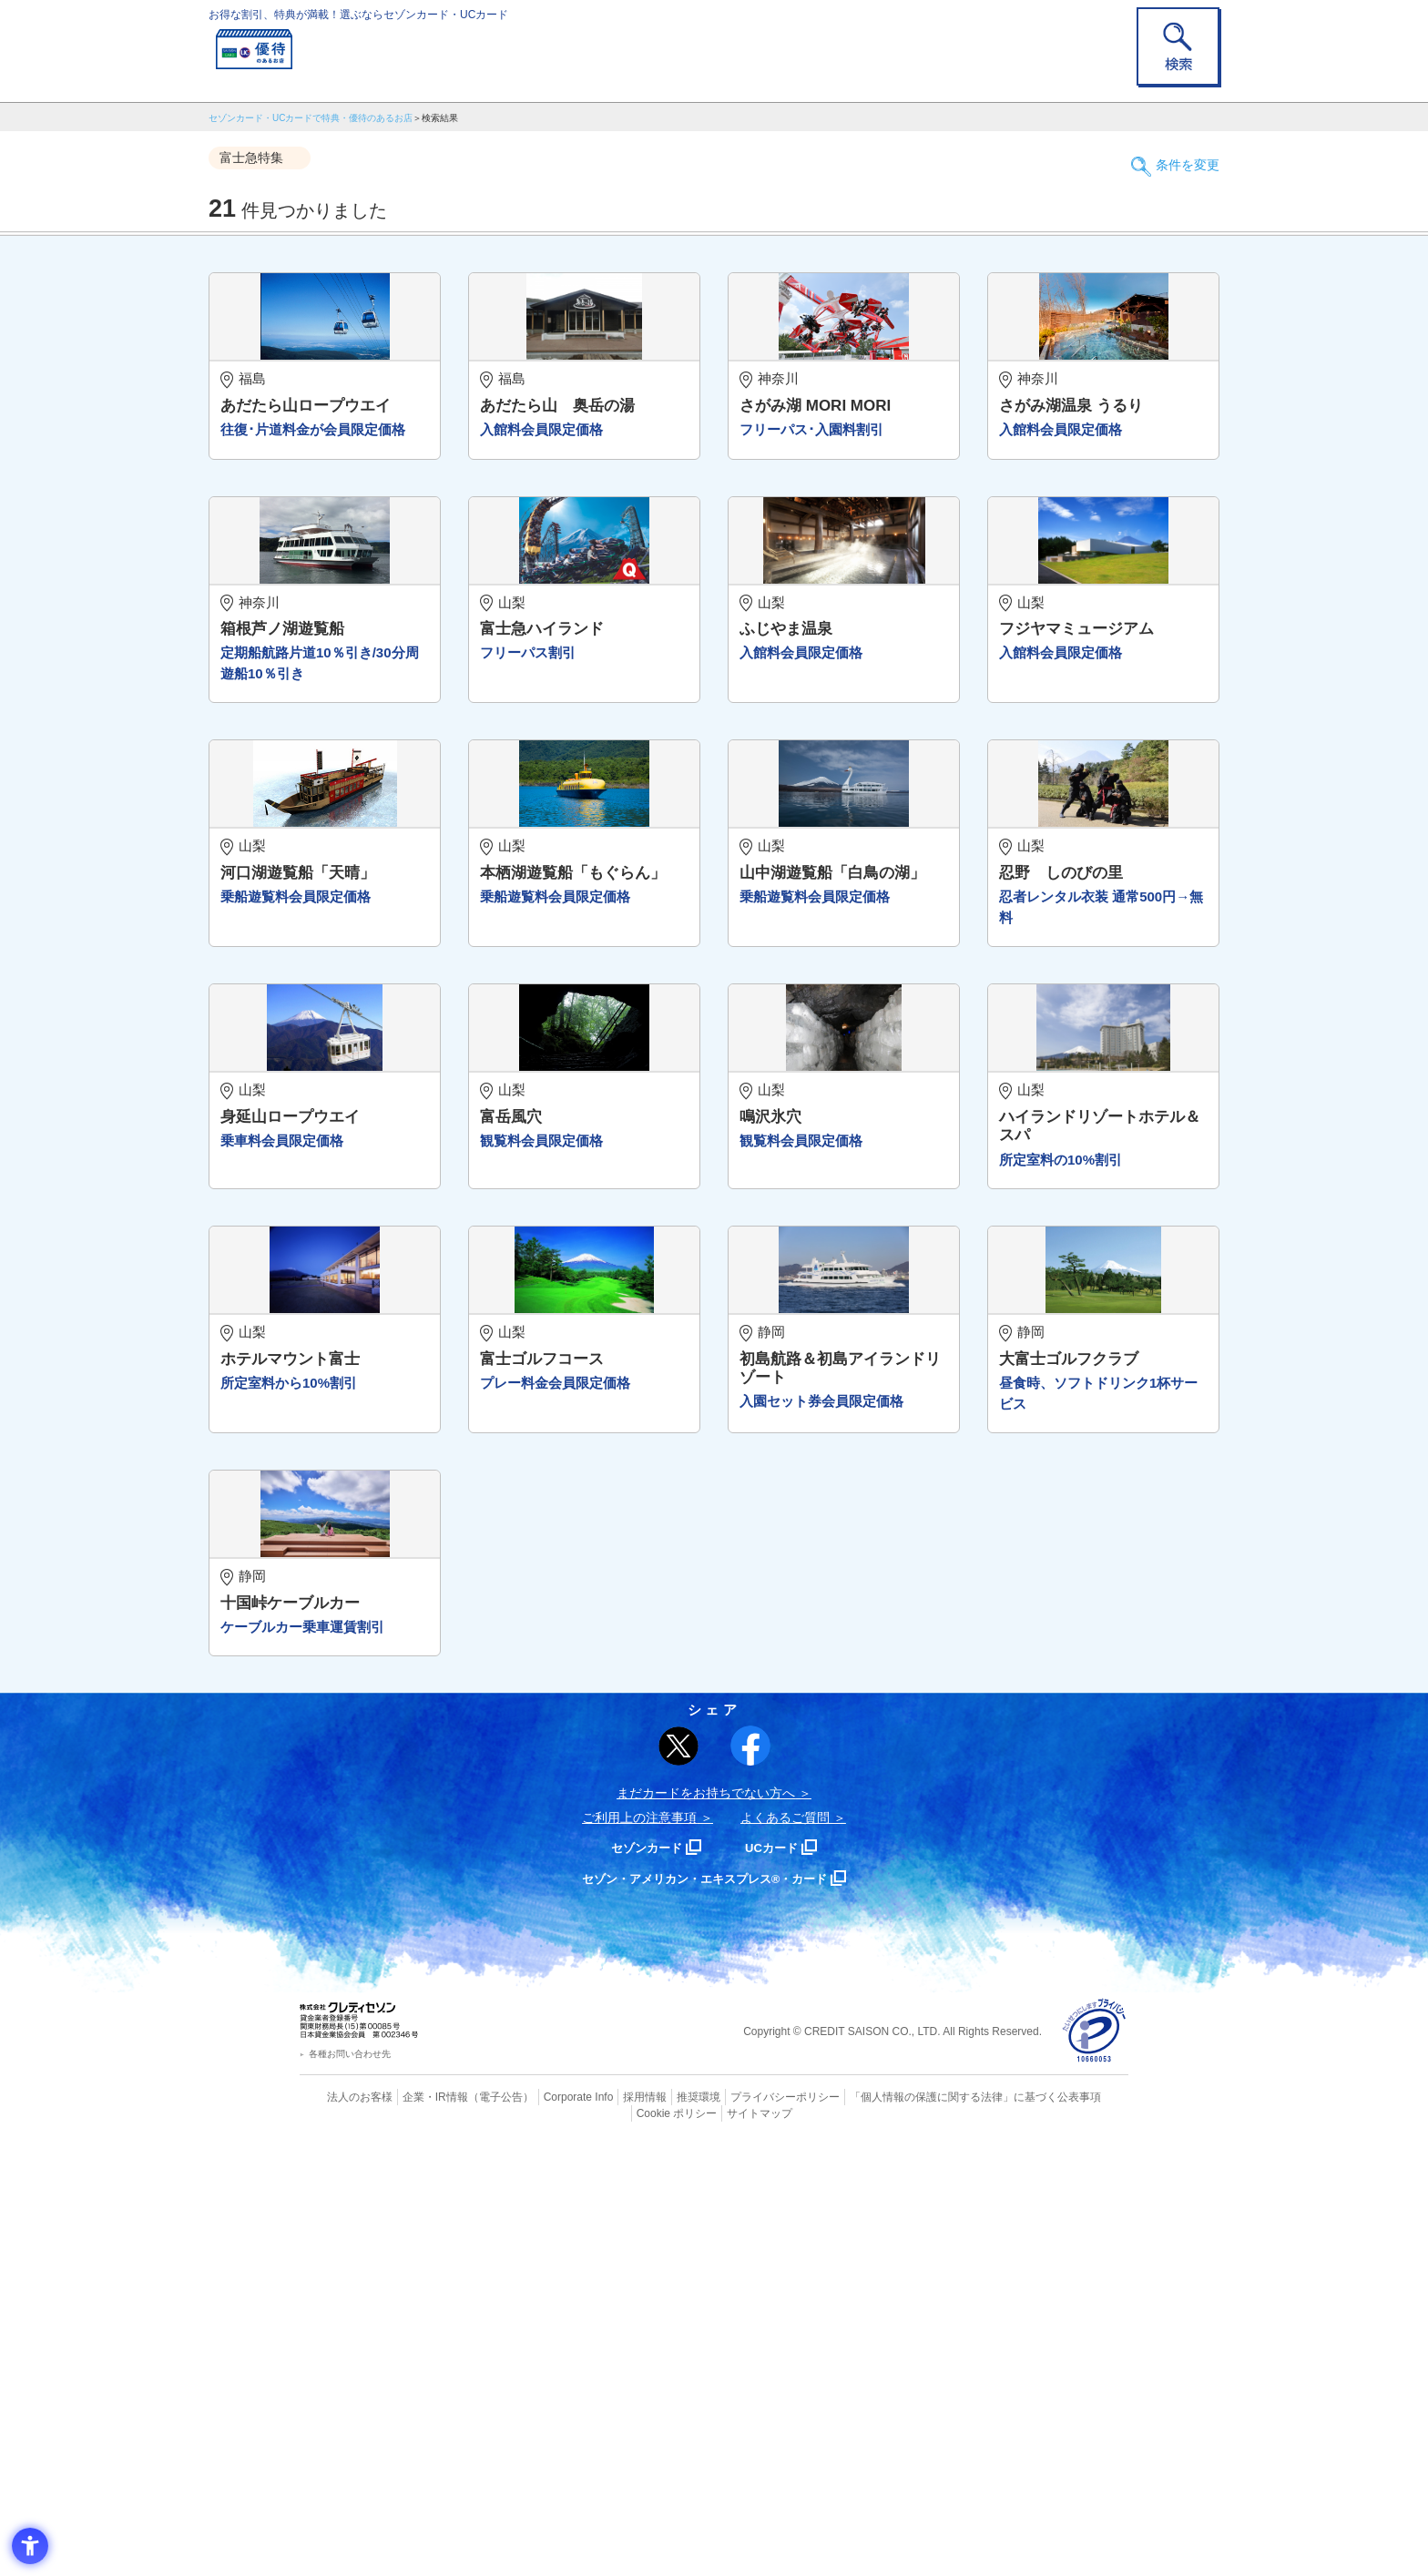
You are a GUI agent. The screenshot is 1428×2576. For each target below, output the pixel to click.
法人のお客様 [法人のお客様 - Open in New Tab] (344, 2525)
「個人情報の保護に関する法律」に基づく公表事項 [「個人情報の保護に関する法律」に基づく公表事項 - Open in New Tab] (915, 2525)
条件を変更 (1178, 158)
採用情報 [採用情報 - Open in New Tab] (609, 2525)
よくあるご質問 (785, 2247)
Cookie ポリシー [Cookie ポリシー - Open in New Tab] (1077, 2525)
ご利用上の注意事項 (639, 2247)
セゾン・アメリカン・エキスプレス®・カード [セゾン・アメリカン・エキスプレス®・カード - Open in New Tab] (705, 2308)
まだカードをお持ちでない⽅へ (706, 2222)
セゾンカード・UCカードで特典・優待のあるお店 (311, 118)
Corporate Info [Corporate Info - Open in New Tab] (546, 2525)
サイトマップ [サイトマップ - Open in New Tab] (715, 2541)
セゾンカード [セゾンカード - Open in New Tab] (640, 2277)
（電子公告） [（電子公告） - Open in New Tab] (474, 2525)
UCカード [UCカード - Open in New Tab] (779, 2277)
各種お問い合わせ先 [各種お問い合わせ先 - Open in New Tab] (350, 2484)
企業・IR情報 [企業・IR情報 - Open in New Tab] (414, 2525)
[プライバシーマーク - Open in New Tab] (1094, 2461)
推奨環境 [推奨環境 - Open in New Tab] (659, 2525)
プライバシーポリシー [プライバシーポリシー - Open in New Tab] (739, 2525)
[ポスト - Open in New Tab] (678, 2175)
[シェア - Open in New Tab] (750, 2175)
